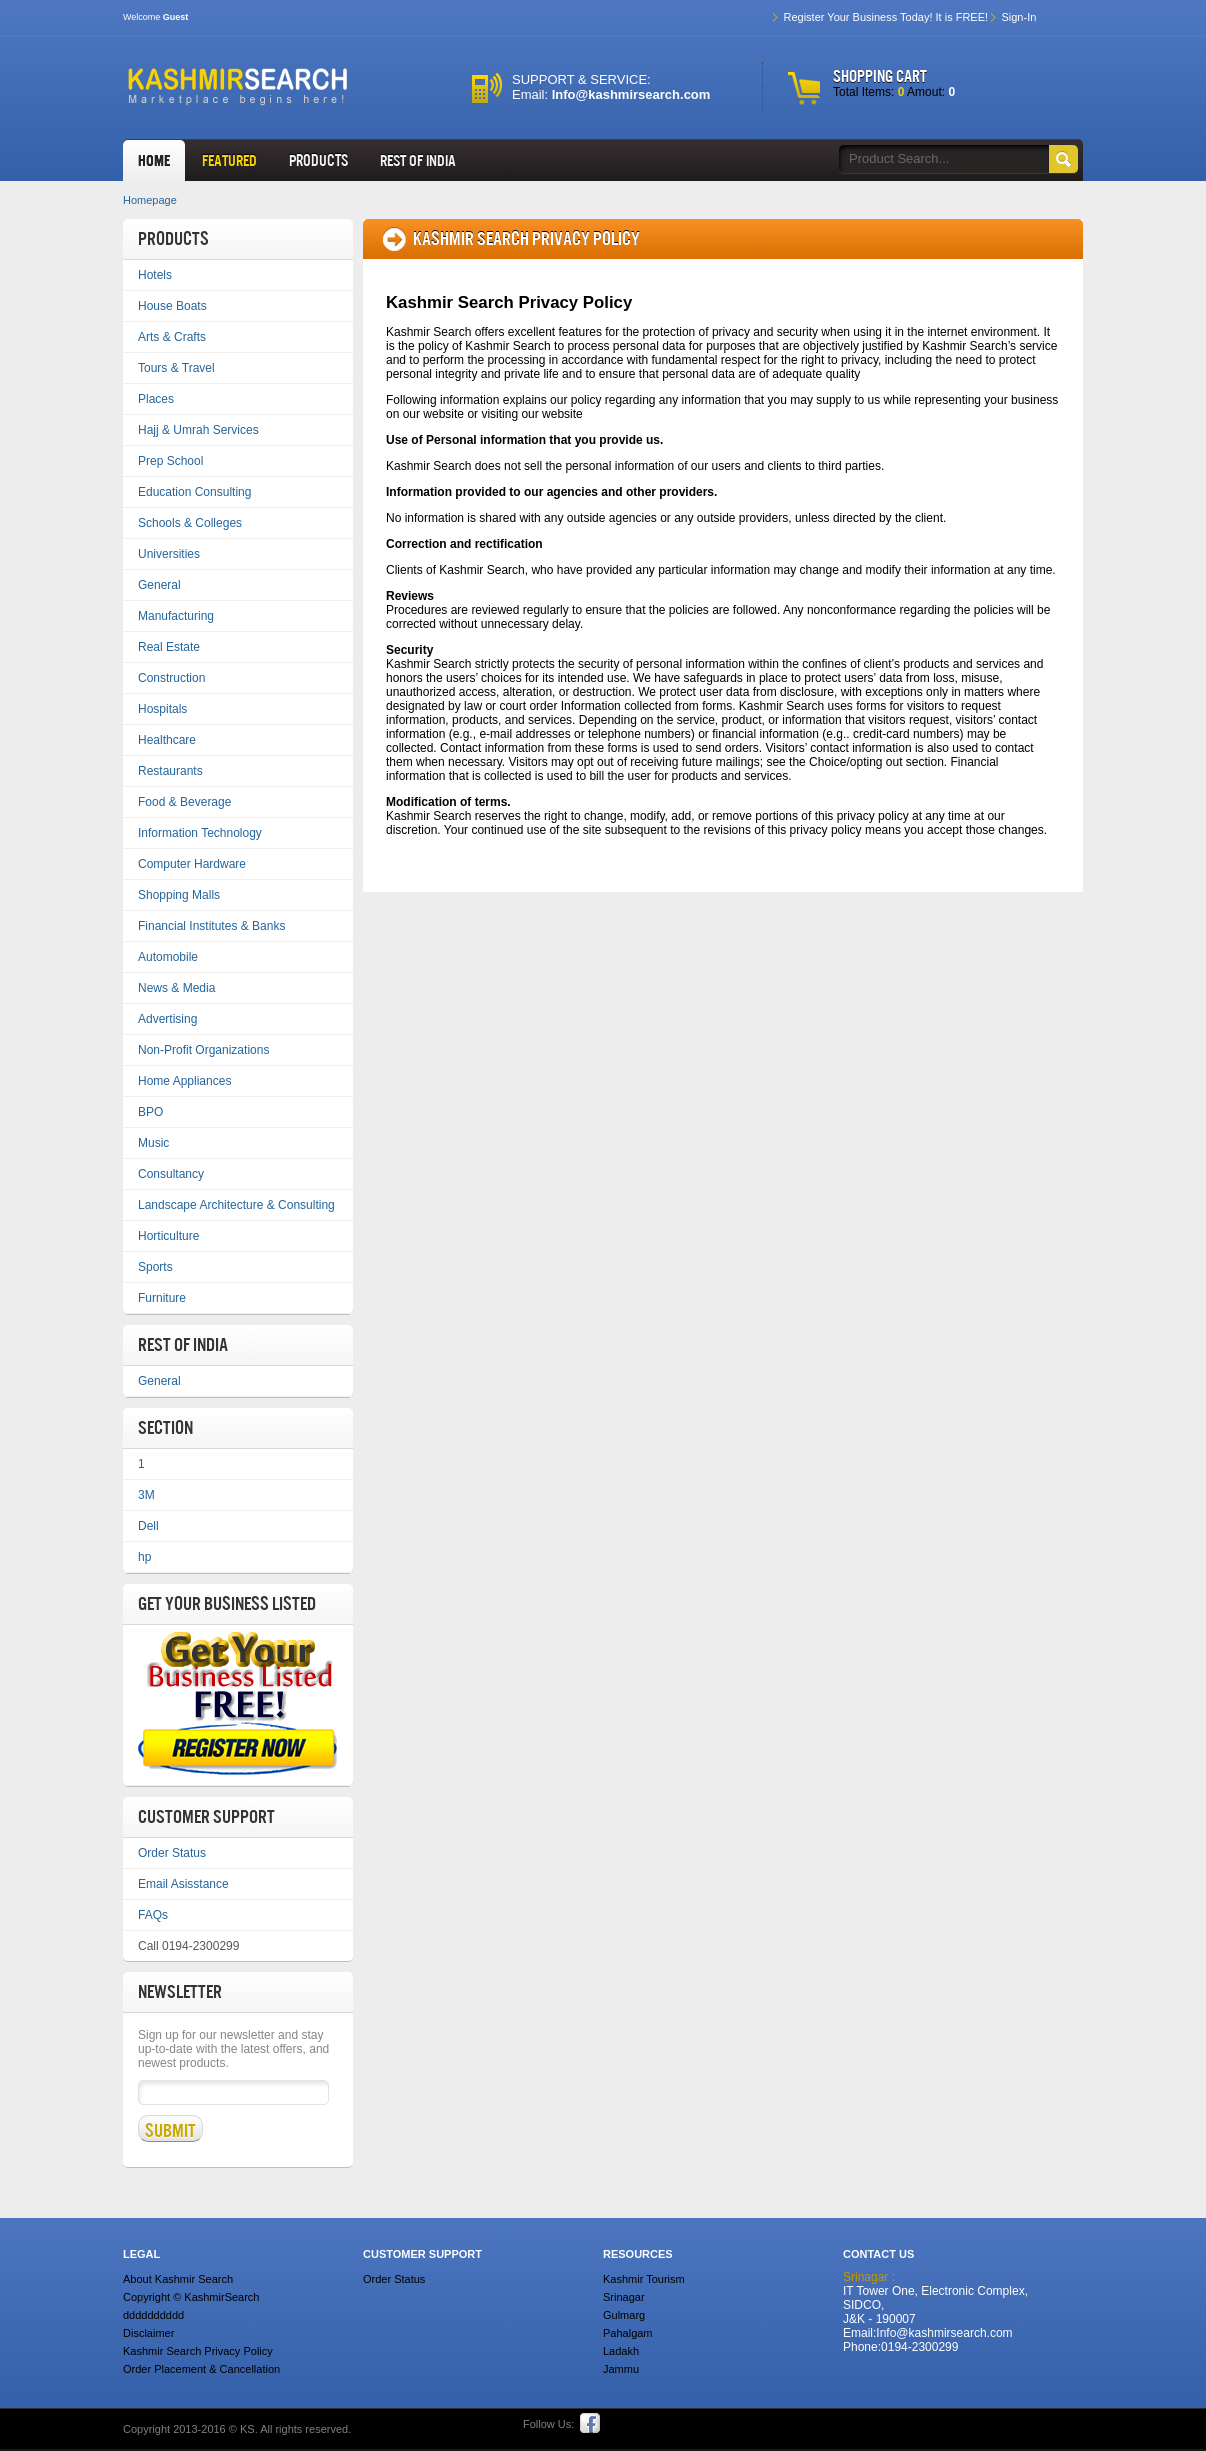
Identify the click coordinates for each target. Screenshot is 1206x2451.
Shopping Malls (179, 895)
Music (153, 1143)
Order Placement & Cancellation (201, 2369)
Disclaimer (148, 2333)
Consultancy (171, 1174)
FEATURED (229, 160)
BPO (150, 1112)
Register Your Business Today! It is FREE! (885, 17)
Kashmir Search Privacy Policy (198, 2351)
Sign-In (1018, 17)
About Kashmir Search (178, 2279)
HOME (154, 160)
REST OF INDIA (418, 160)
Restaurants (170, 771)
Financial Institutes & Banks (211, 926)
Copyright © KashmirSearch (191, 2297)
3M (146, 1495)
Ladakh (621, 2351)
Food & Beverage (184, 802)
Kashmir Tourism (644, 2279)
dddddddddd (153, 2315)
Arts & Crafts (172, 337)
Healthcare (167, 740)
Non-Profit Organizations (203, 1050)
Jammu (621, 2369)
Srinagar (624, 2297)
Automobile (168, 957)
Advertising (167, 1019)
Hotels (155, 275)
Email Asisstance (183, 1884)
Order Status (172, 1853)
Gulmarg (624, 2315)
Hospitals (162, 709)
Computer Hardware (192, 864)
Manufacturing (176, 616)
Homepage (150, 200)
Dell (148, 1526)
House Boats (172, 306)
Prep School (170, 461)
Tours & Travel (176, 368)
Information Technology (200, 833)
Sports (155, 1267)
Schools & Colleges (190, 523)
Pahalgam (628, 2333)
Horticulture (168, 1236)
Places (156, 399)
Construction (171, 678)
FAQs (153, 1915)
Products (318, 160)
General (159, 585)
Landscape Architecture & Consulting (236, 1205)
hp (144, 1557)
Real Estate (169, 647)
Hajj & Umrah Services (198, 430)
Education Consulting (194, 492)
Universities (169, 554)
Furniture (162, 1298)
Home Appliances (184, 1081)
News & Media (176, 988)
